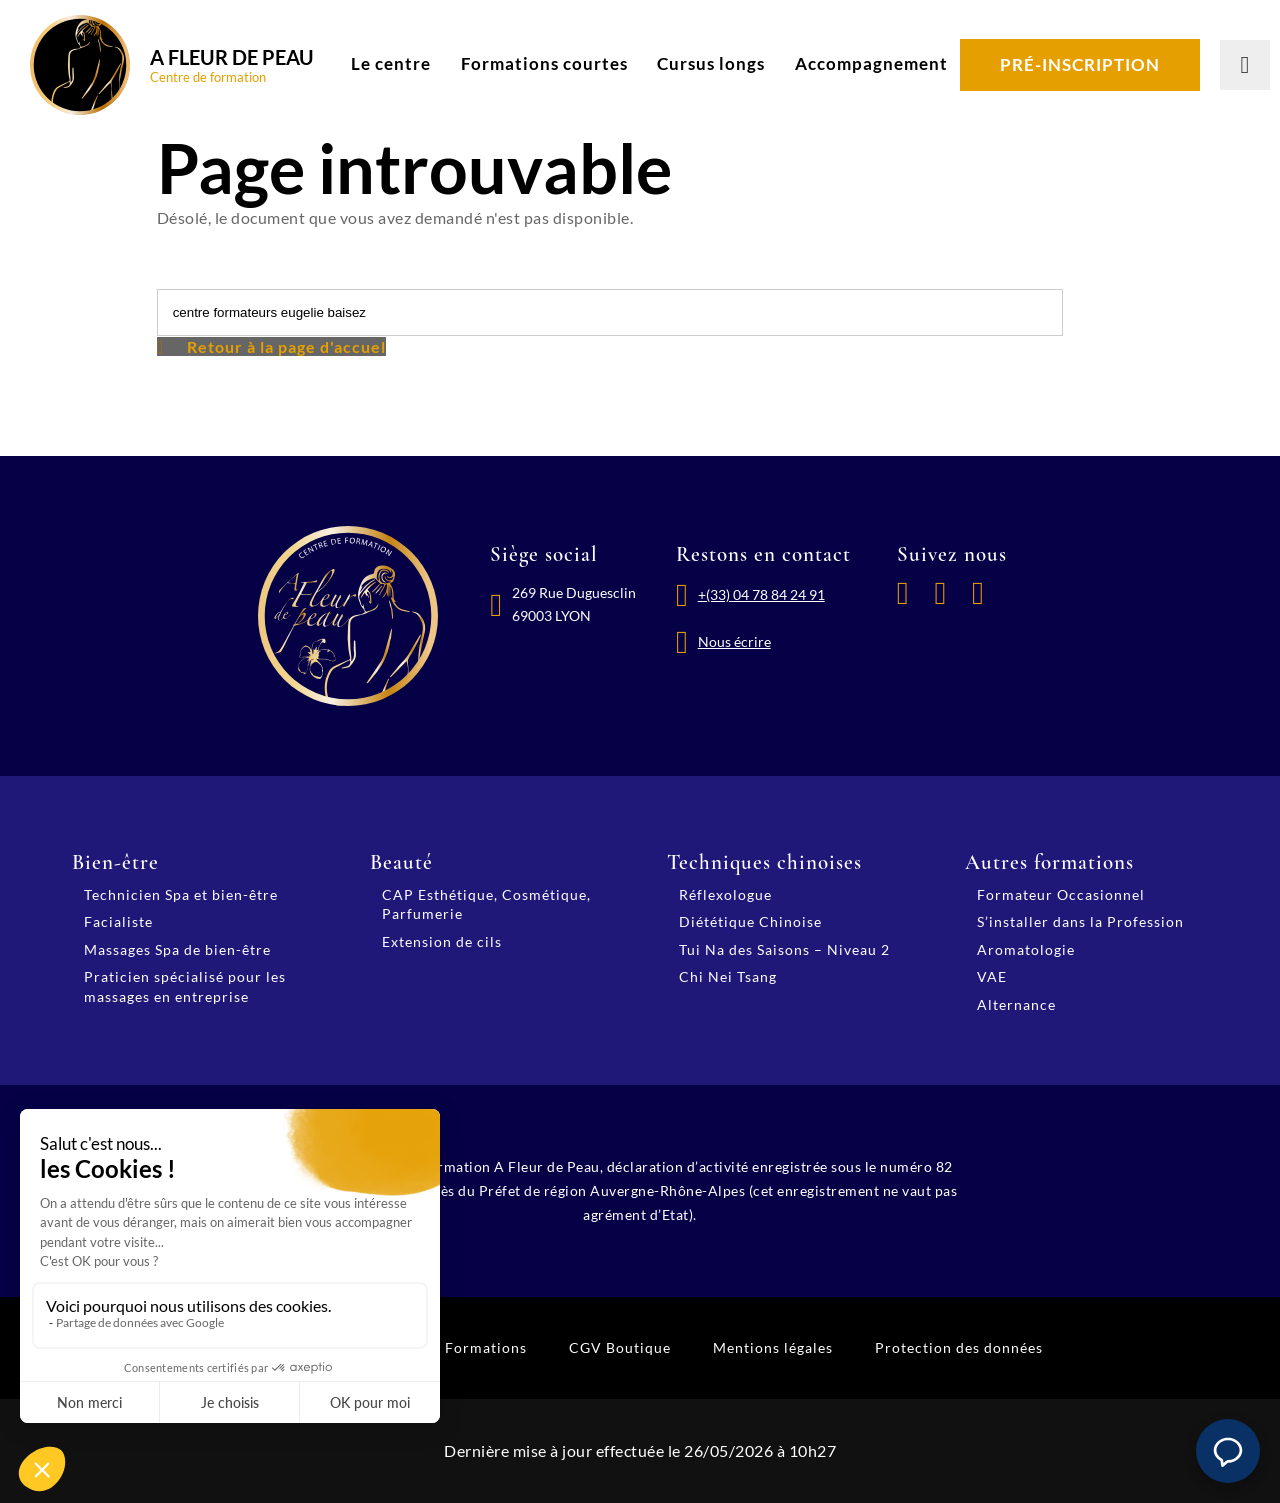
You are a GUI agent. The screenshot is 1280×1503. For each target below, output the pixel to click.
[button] (1228, 1451)
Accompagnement (871, 63)
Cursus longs (711, 63)
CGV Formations (467, 1347)
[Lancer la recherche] (1245, 65)
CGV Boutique (620, 1347)
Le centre (391, 63)
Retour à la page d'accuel (286, 346)
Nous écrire (734, 641)
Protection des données (959, 1347)
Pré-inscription (1080, 64)
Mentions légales (773, 1347)
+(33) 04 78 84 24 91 (761, 594)
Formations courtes (544, 63)
